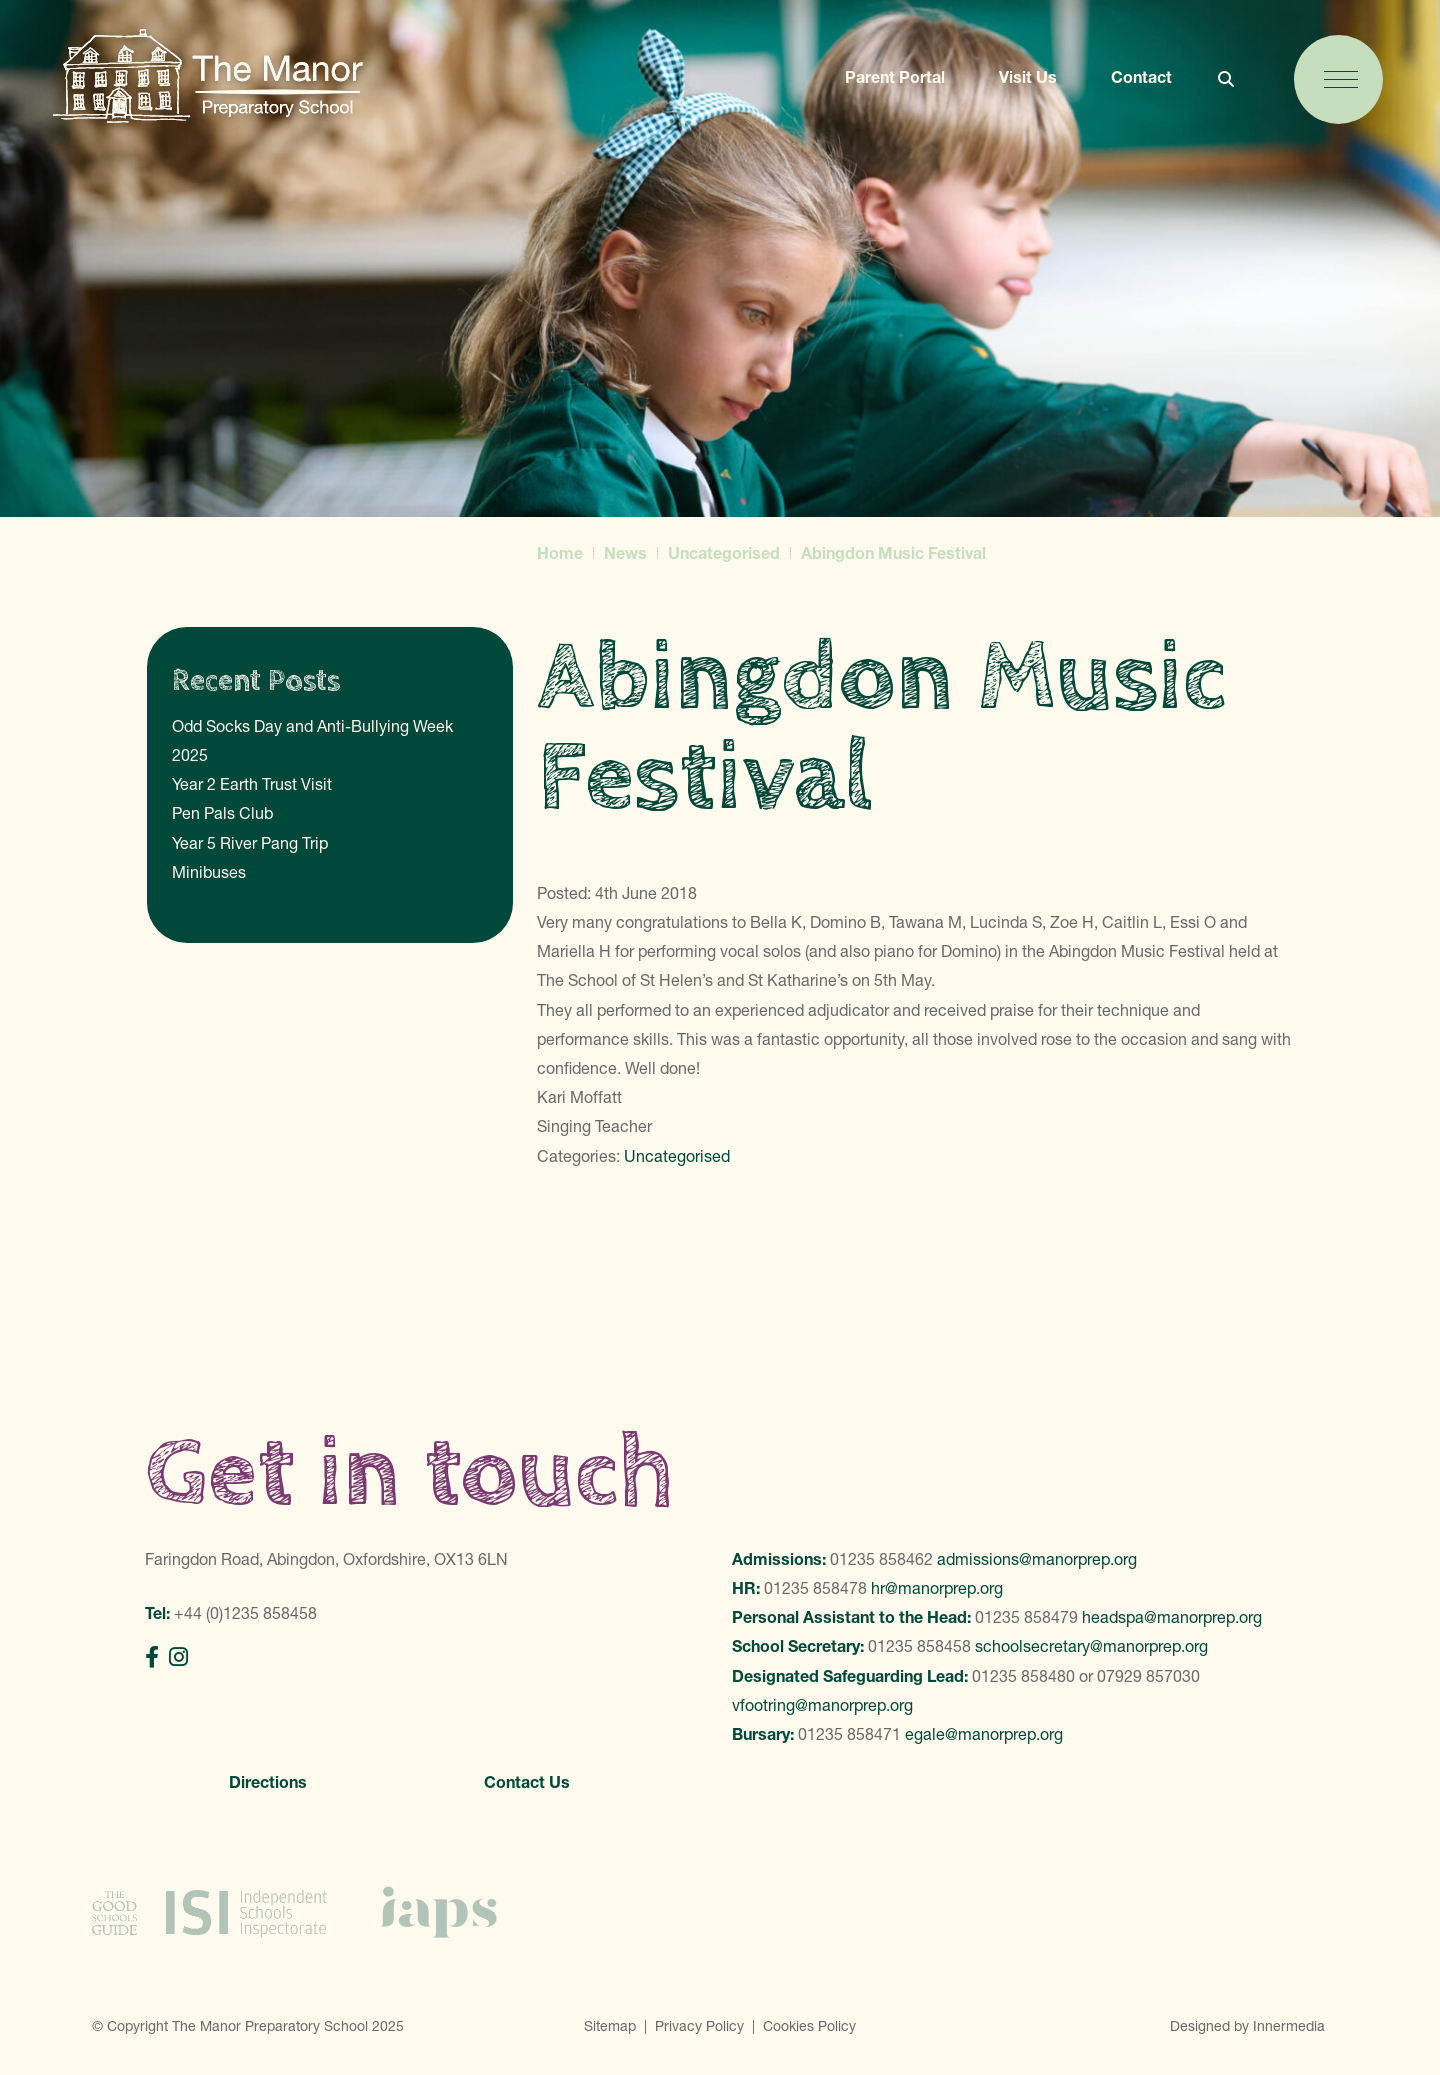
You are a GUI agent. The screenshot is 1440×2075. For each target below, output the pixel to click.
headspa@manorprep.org (1172, 1617)
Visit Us (1028, 77)
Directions (268, 1782)
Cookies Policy (809, 2026)
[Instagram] (178, 1657)
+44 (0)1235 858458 (245, 1613)
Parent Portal (895, 77)
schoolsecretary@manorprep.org (1091, 1646)
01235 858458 (919, 1646)
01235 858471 (849, 1734)
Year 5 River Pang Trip (250, 843)
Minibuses (209, 872)
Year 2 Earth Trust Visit (252, 784)
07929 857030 (1148, 1676)
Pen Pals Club (222, 813)
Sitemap (610, 2026)
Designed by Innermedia (1247, 2026)
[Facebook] (152, 1657)
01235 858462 (881, 1559)
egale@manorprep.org (984, 1734)
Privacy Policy (699, 2026)
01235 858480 (1023, 1676)
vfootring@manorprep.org (822, 1705)
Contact (1141, 77)
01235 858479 (1026, 1617)
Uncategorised (677, 1156)
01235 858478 (815, 1588)
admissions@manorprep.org (1037, 1559)
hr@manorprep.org (937, 1588)
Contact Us (527, 1782)
